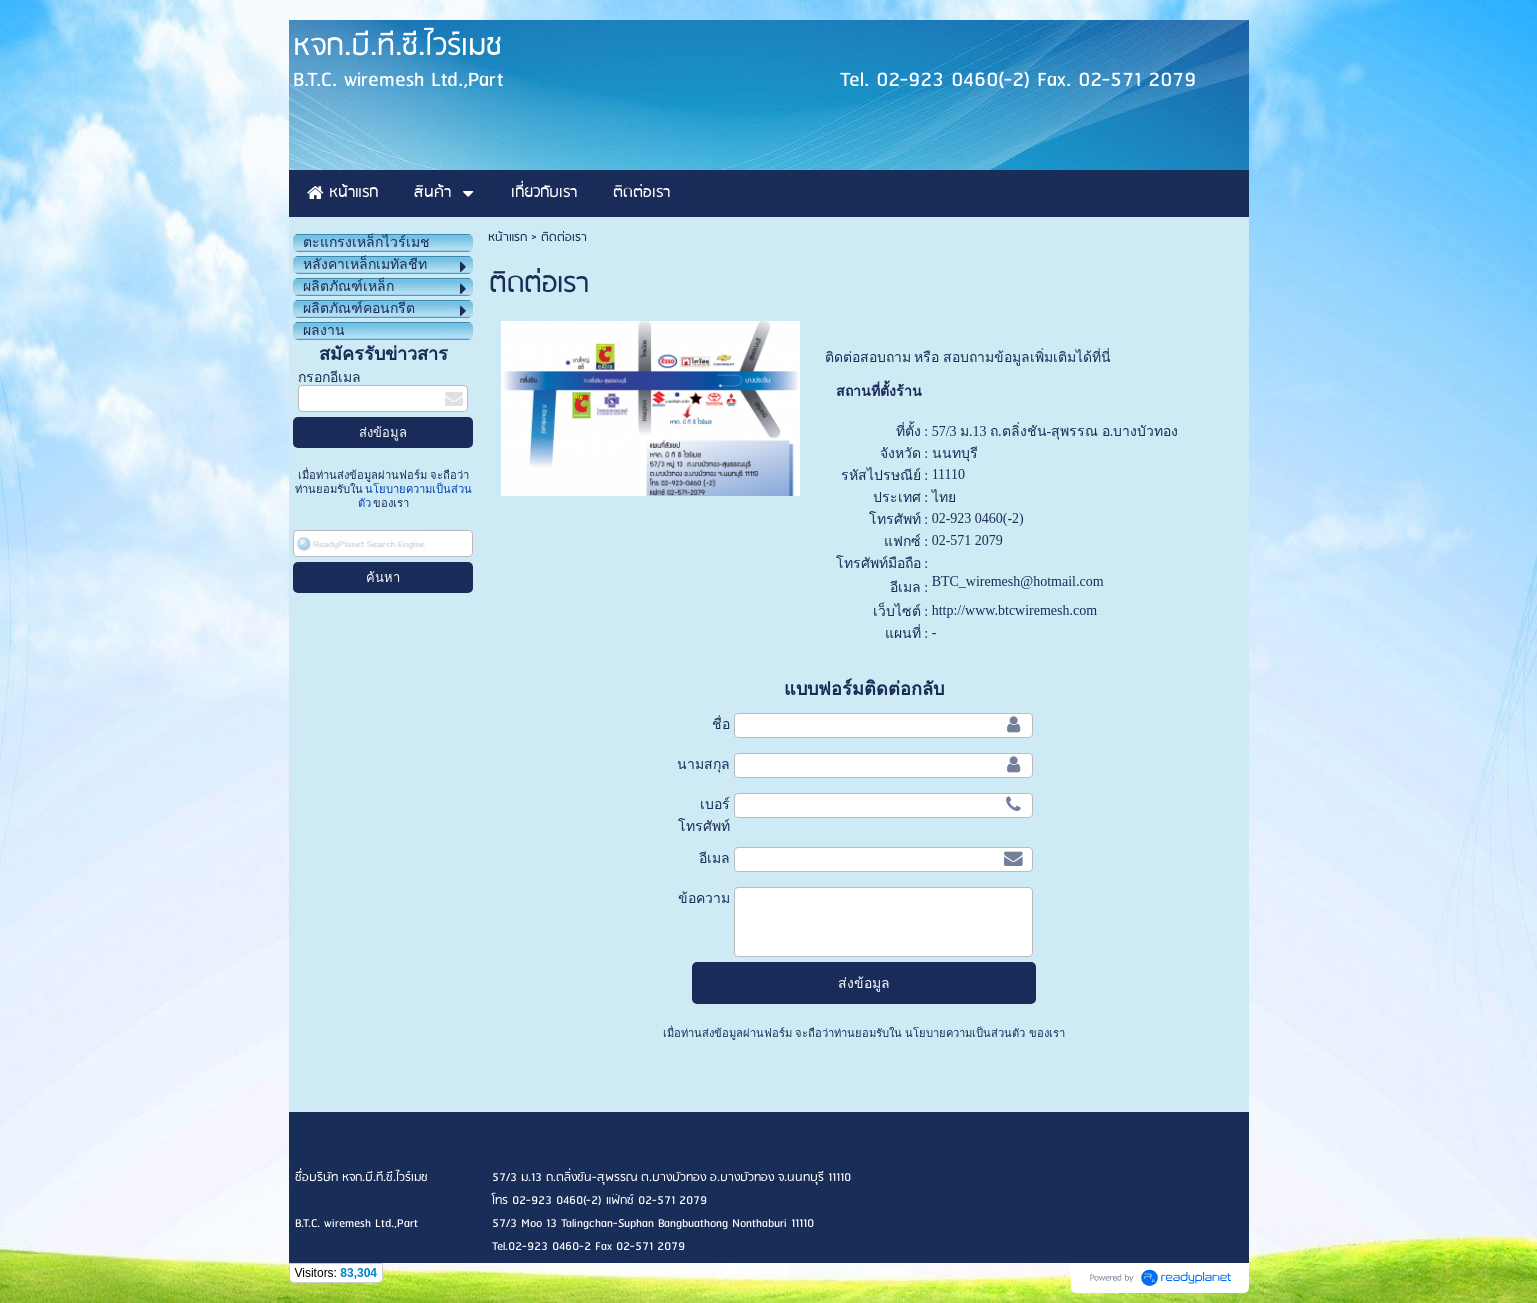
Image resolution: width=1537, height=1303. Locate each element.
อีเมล (714, 858)
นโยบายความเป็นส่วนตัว (965, 1033)
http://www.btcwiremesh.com (1015, 610)
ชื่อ (721, 724)
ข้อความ (704, 898)
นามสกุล (703, 764)
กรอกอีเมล (329, 377)
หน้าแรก (507, 237)
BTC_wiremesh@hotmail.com (1018, 581)
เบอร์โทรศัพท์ (704, 815)
